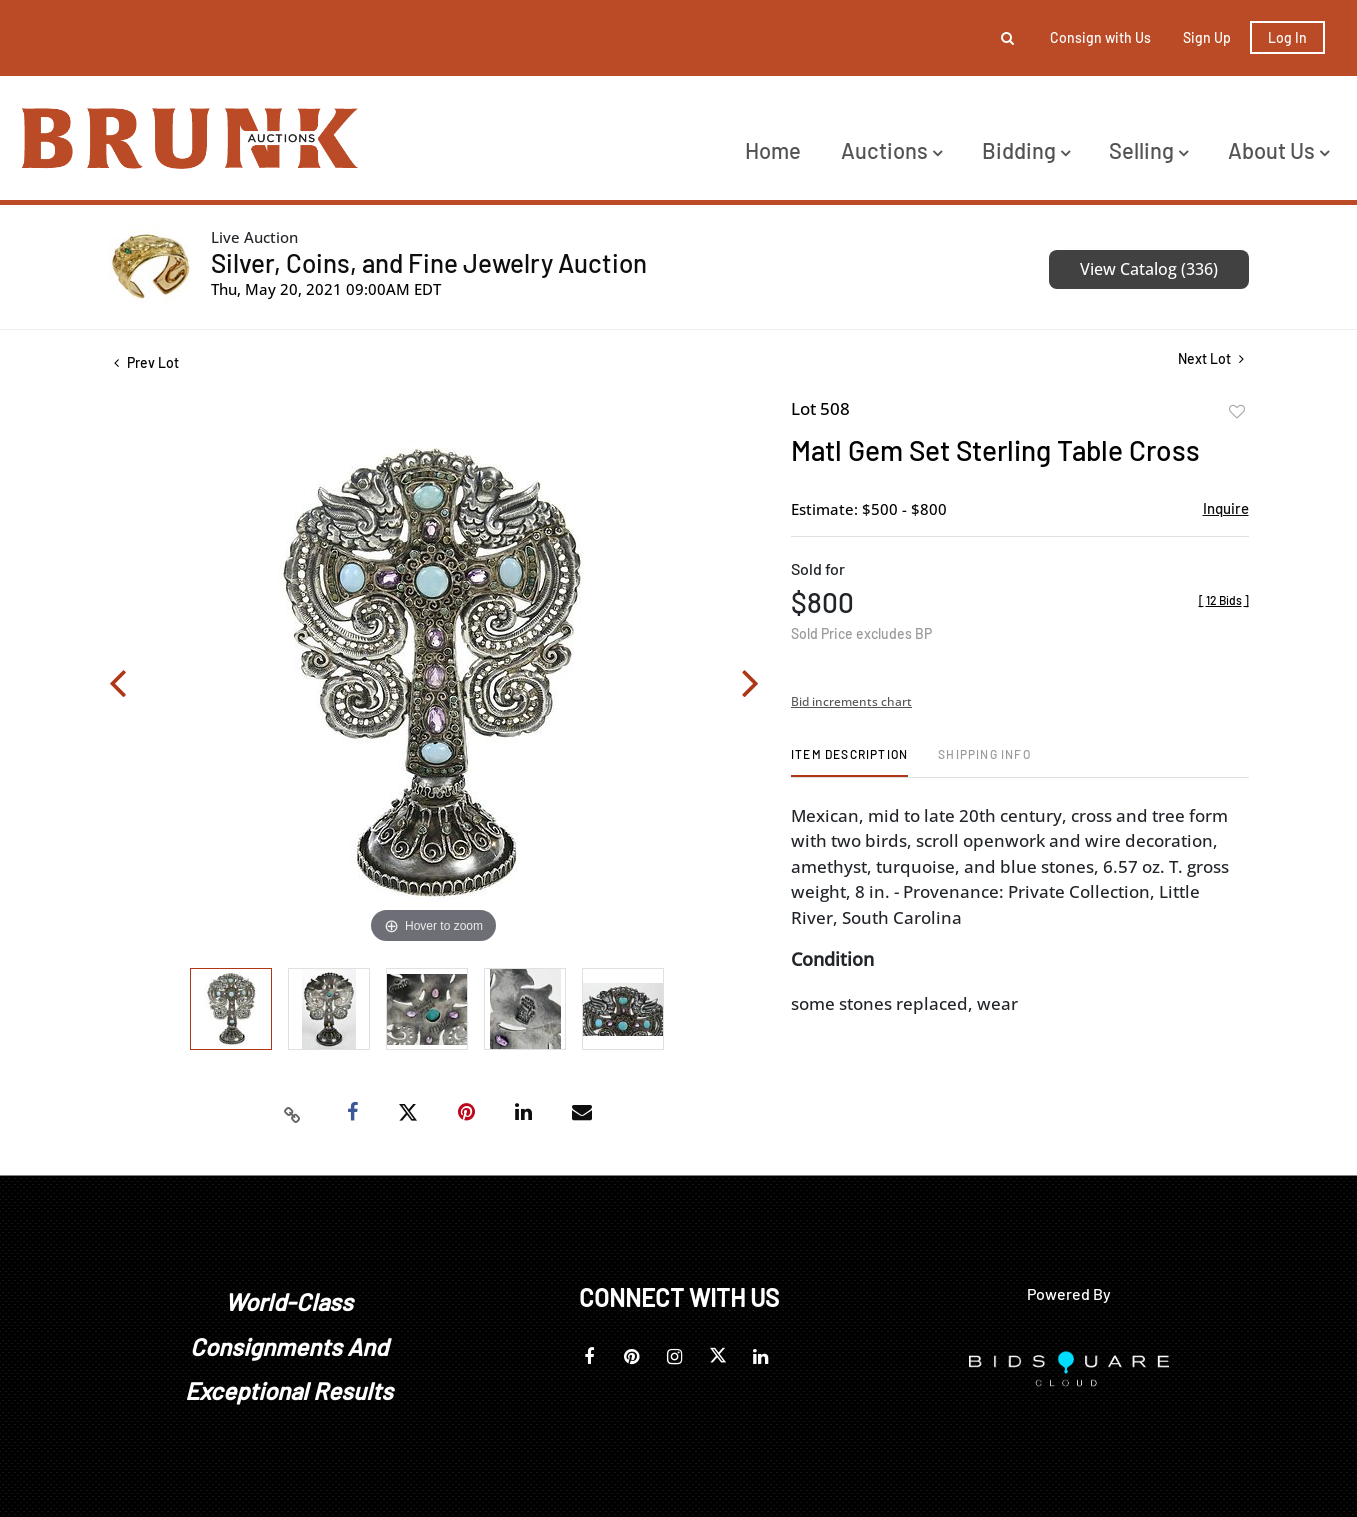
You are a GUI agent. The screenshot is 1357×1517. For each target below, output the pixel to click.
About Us (1278, 150)
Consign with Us (1100, 37)
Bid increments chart (851, 701)
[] (1224, 600)
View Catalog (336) (1149, 269)
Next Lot (1211, 358)
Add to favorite (1237, 412)
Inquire (1226, 508)
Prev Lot (146, 362)
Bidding (1026, 150)
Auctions (891, 150)
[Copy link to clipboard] (292, 1113)
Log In (1287, 37)
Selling (1148, 150)
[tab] (849, 761)
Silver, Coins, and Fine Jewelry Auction (429, 262)
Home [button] (773, 150)
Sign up (1207, 37)
